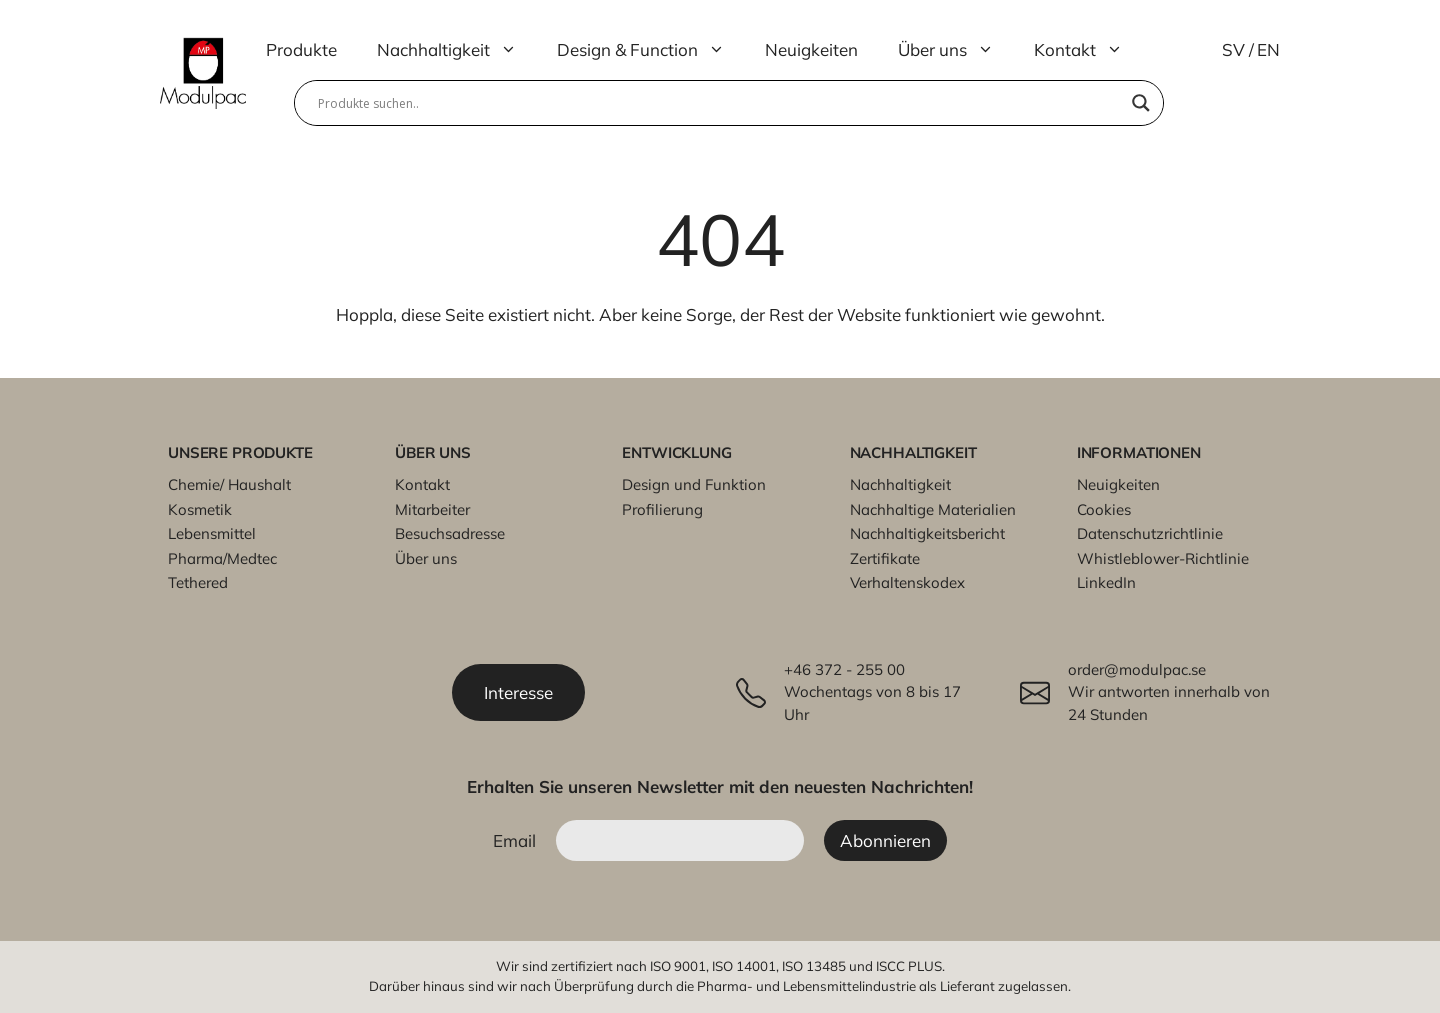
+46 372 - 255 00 (844, 669)
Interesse (518, 692)
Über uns (956, 50)
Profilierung (662, 509)
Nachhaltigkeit (457, 50)
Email (514, 840)
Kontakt (1088, 50)
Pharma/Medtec (222, 558)
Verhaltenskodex (907, 582)
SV (1233, 49)
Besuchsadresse (450, 533)
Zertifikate (885, 558)
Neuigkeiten (811, 49)
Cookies (1104, 509)
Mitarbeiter (432, 509)
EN (1268, 49)
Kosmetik (200, 509)
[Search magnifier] (1141, 103)
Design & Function (651, 50)
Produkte (301, 49)
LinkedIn (1106, 582)
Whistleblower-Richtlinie (1163, 558)
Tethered (198, 582)
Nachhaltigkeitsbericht (927, 533)
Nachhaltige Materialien (933, 509)
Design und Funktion (694, 484)
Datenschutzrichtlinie (1150, 533)
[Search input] (720, 103)
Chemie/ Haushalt (229, 484)
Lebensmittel (212, 533)
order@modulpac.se (1137, 669)
